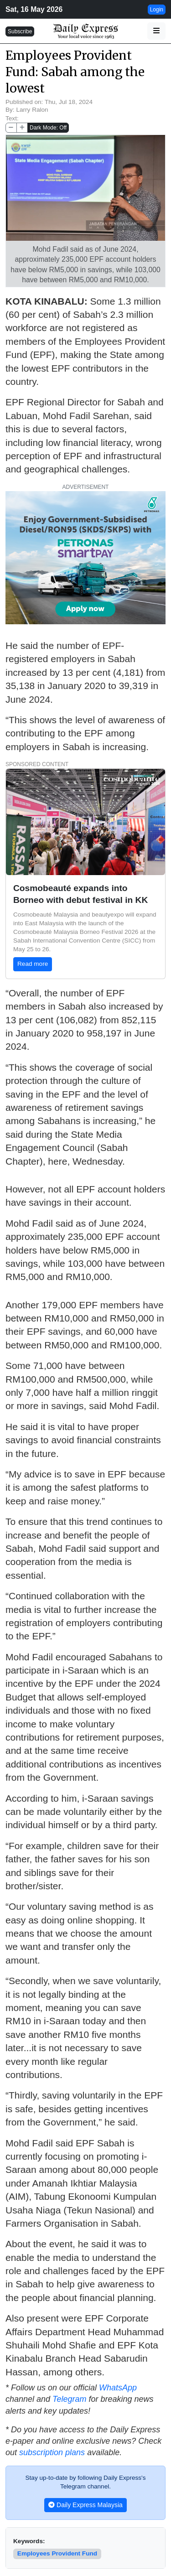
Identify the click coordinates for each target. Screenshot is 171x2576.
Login (156, 9)
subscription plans (52, 2452)
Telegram (69, 2399)
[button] (156, 31)
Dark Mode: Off (48, 127)
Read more (32, 963)
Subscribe (20, 31)
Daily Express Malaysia (85, 2505)
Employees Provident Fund (57, 2553)
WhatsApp (118, 2387)
